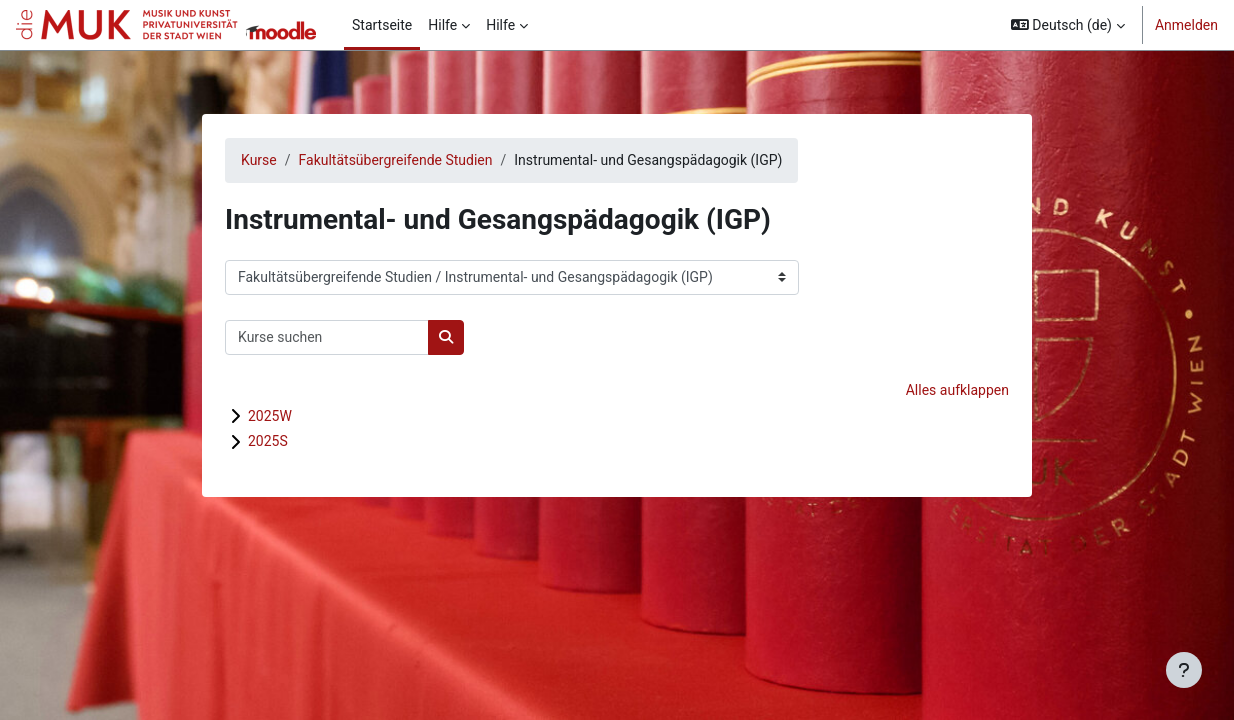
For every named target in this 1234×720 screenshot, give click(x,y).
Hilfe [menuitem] (442, 25)
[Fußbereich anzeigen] (1184, 670)
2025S (268, 441)
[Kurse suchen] (327, 337)
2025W (270, 416)
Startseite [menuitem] (382, 25)
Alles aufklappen (957, 390)
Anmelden (1186, 25)
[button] (1068, 25)
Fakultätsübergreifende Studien (396, 160)
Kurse (259, 160)
